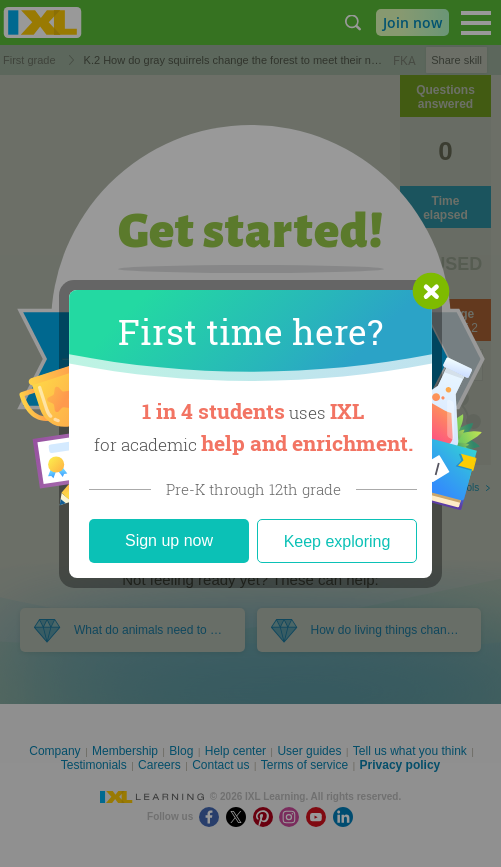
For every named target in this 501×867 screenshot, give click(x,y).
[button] (431, 291)
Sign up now (169, 540)
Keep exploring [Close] (337, 541)
